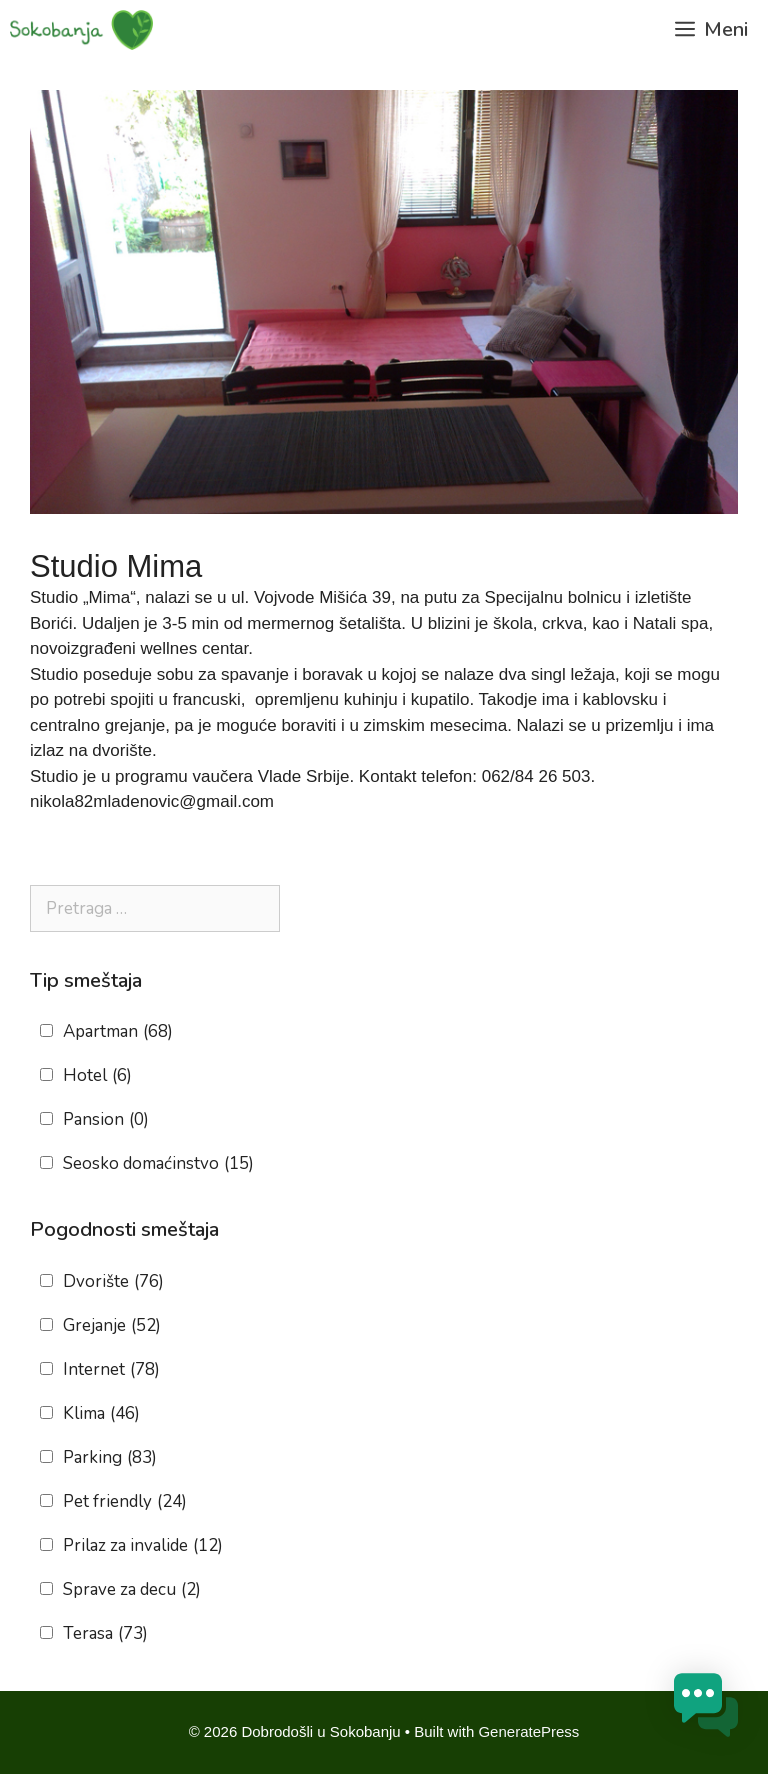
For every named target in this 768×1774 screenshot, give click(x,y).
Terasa (105, 1634)
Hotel (97, 1076)
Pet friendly (125, 1502)
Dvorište (113, 1282)
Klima (101, 1414)
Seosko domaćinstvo (158, 1164)
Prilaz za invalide (143, 1546)
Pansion (106, 1120)
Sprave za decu (132, 1590)
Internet (111, 1370)
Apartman (118, 1032)
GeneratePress (528, 1731)
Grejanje (112, 1326)
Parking (110, 1458)
